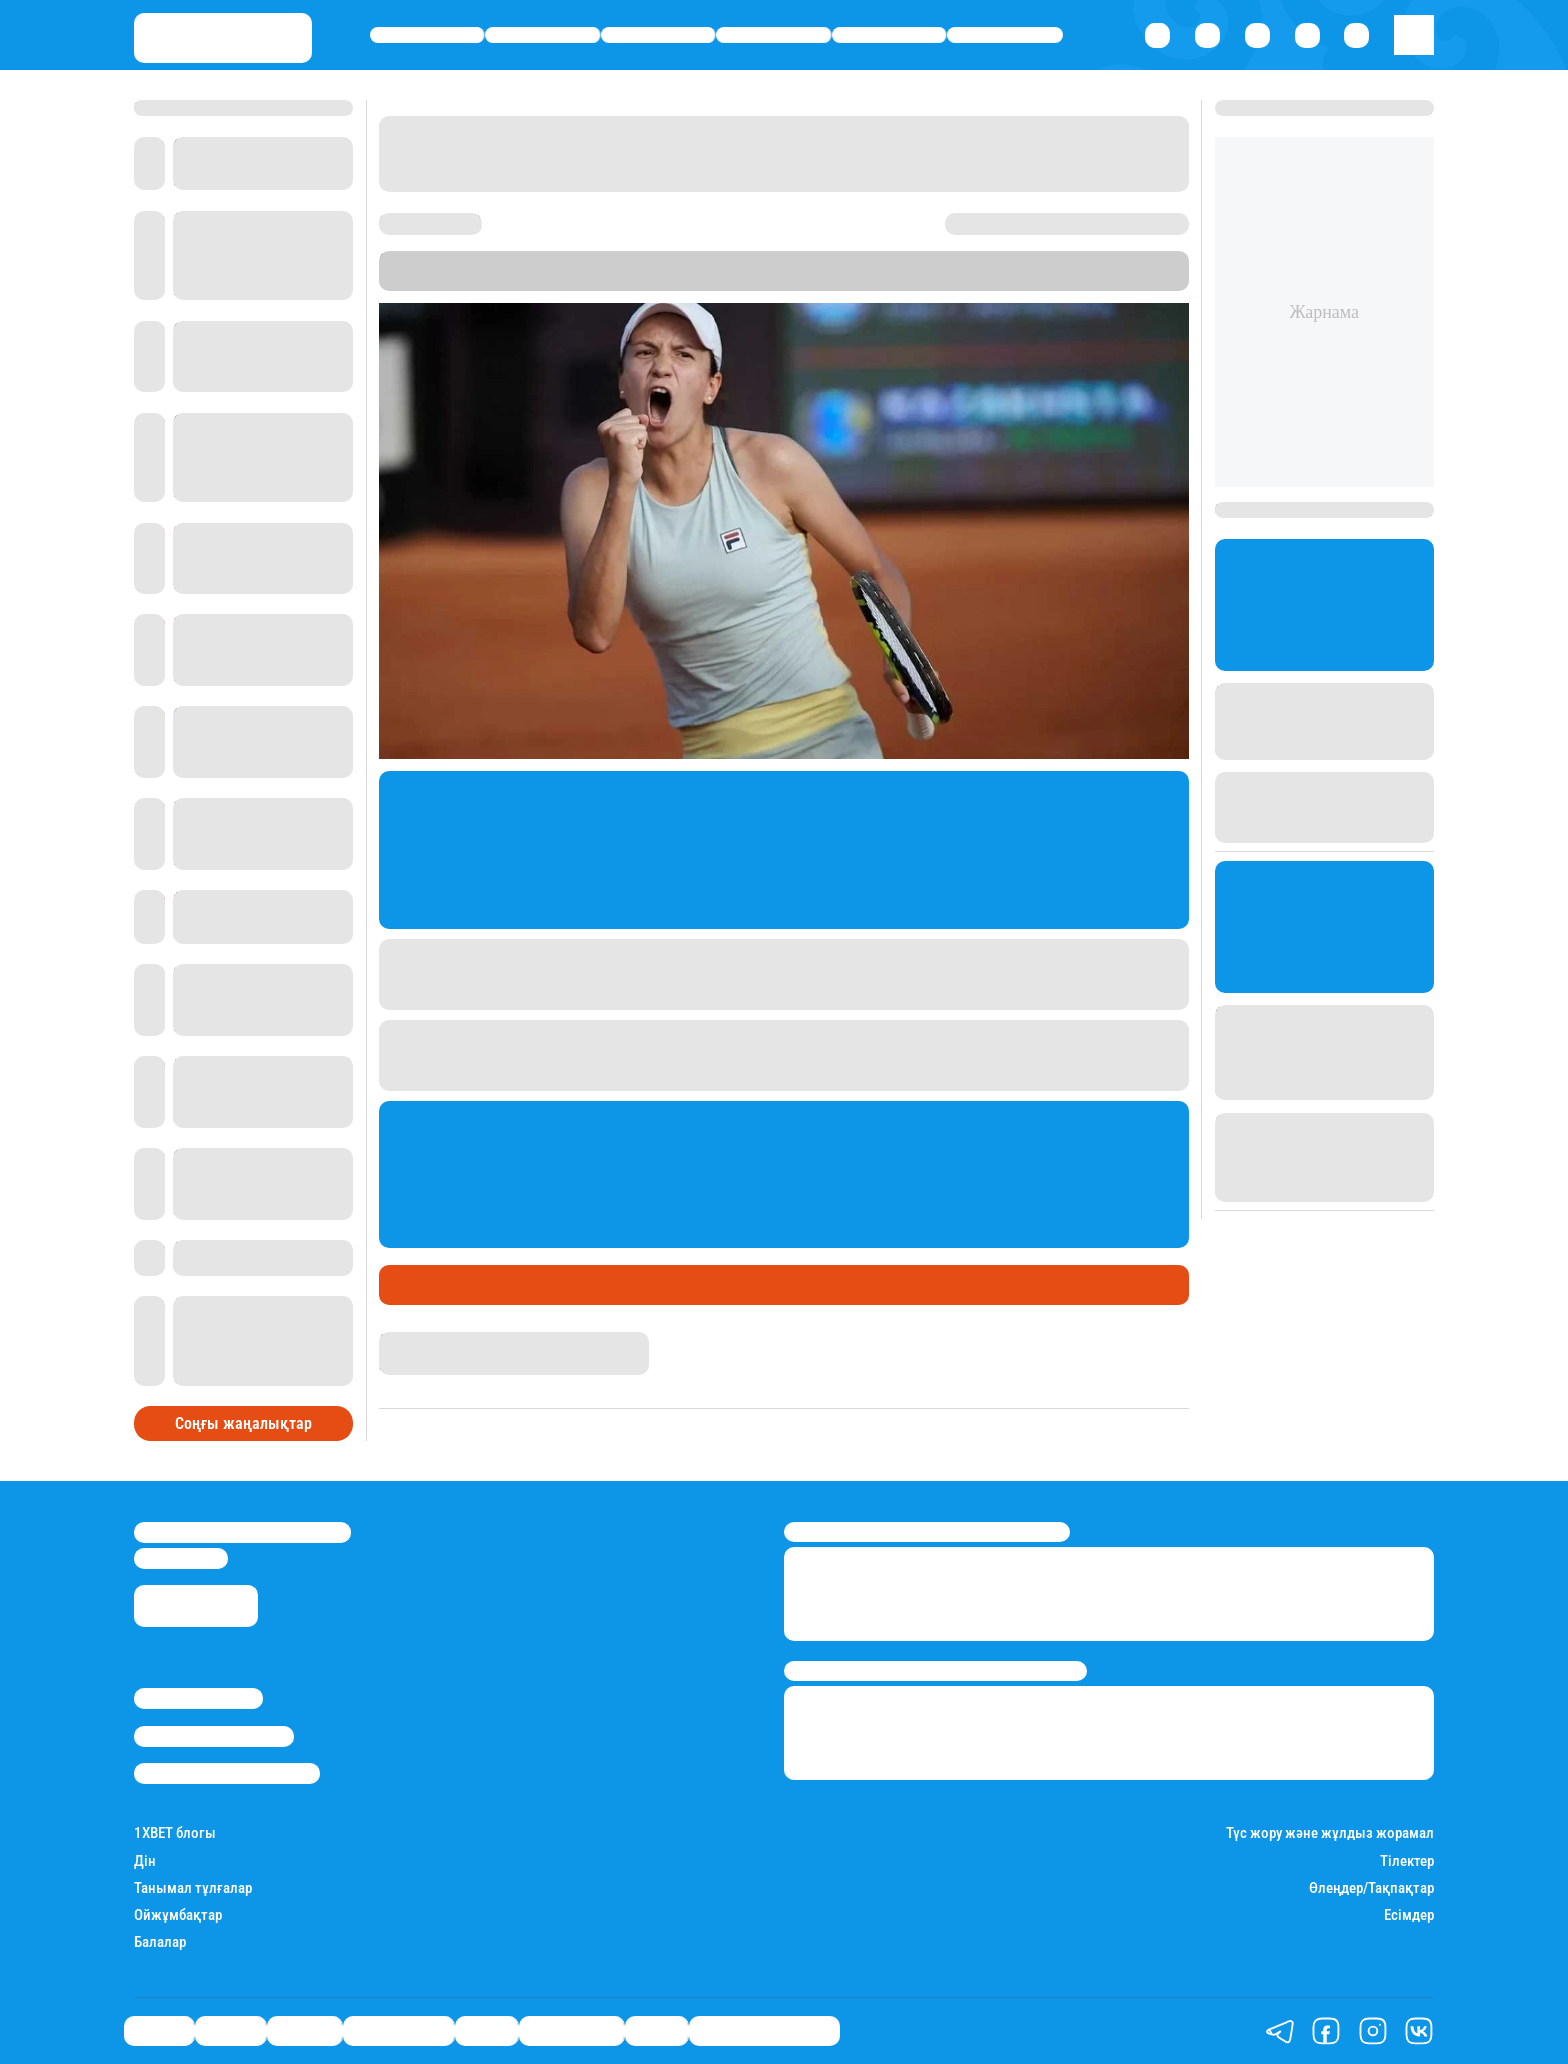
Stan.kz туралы (198, 1698)
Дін (145, 1861)
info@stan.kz (181, 1558)
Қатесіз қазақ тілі (764, 2031)
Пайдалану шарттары (227, 1773)
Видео (656, 2031)
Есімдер (1409, 1915)
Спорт (889, 35)
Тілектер (1407, 1861)
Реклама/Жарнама (214, 1736)
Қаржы (542, 35)
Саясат (427, 35)
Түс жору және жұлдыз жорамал (1330, 1833)
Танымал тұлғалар (193, 1888)
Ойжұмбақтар (178, 1915)
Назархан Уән (425, 1341)
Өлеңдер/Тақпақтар (1371, 1888)
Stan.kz (905, 280)
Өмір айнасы (773, 35)
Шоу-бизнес (1005, 35)
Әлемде (658, 35)
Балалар (160, 1942)
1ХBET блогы (175, 1833)
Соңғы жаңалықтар (243, 1423)
